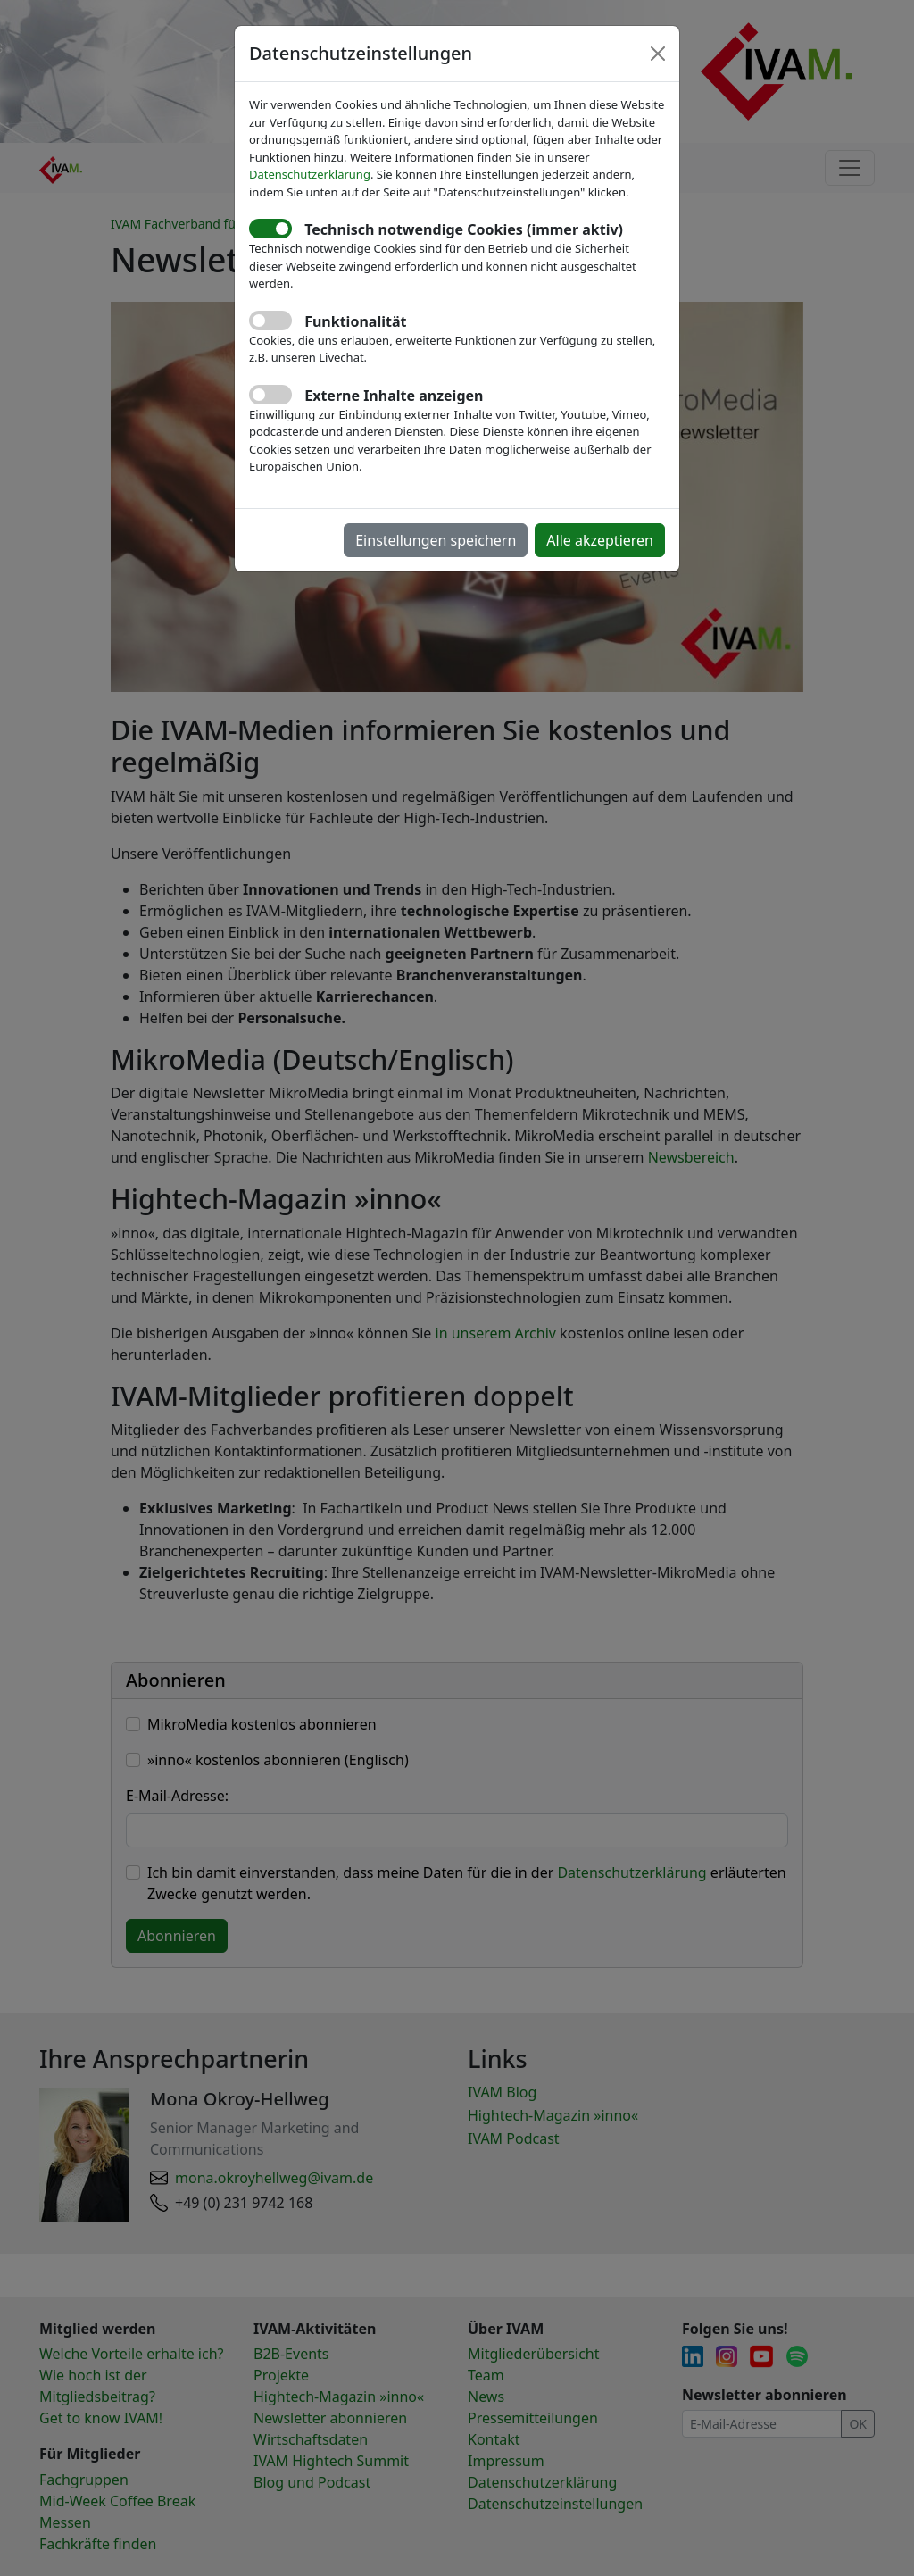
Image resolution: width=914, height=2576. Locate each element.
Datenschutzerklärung (309, 174)
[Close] (658, 53)
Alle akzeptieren (599, 540)
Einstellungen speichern (435, 540)
